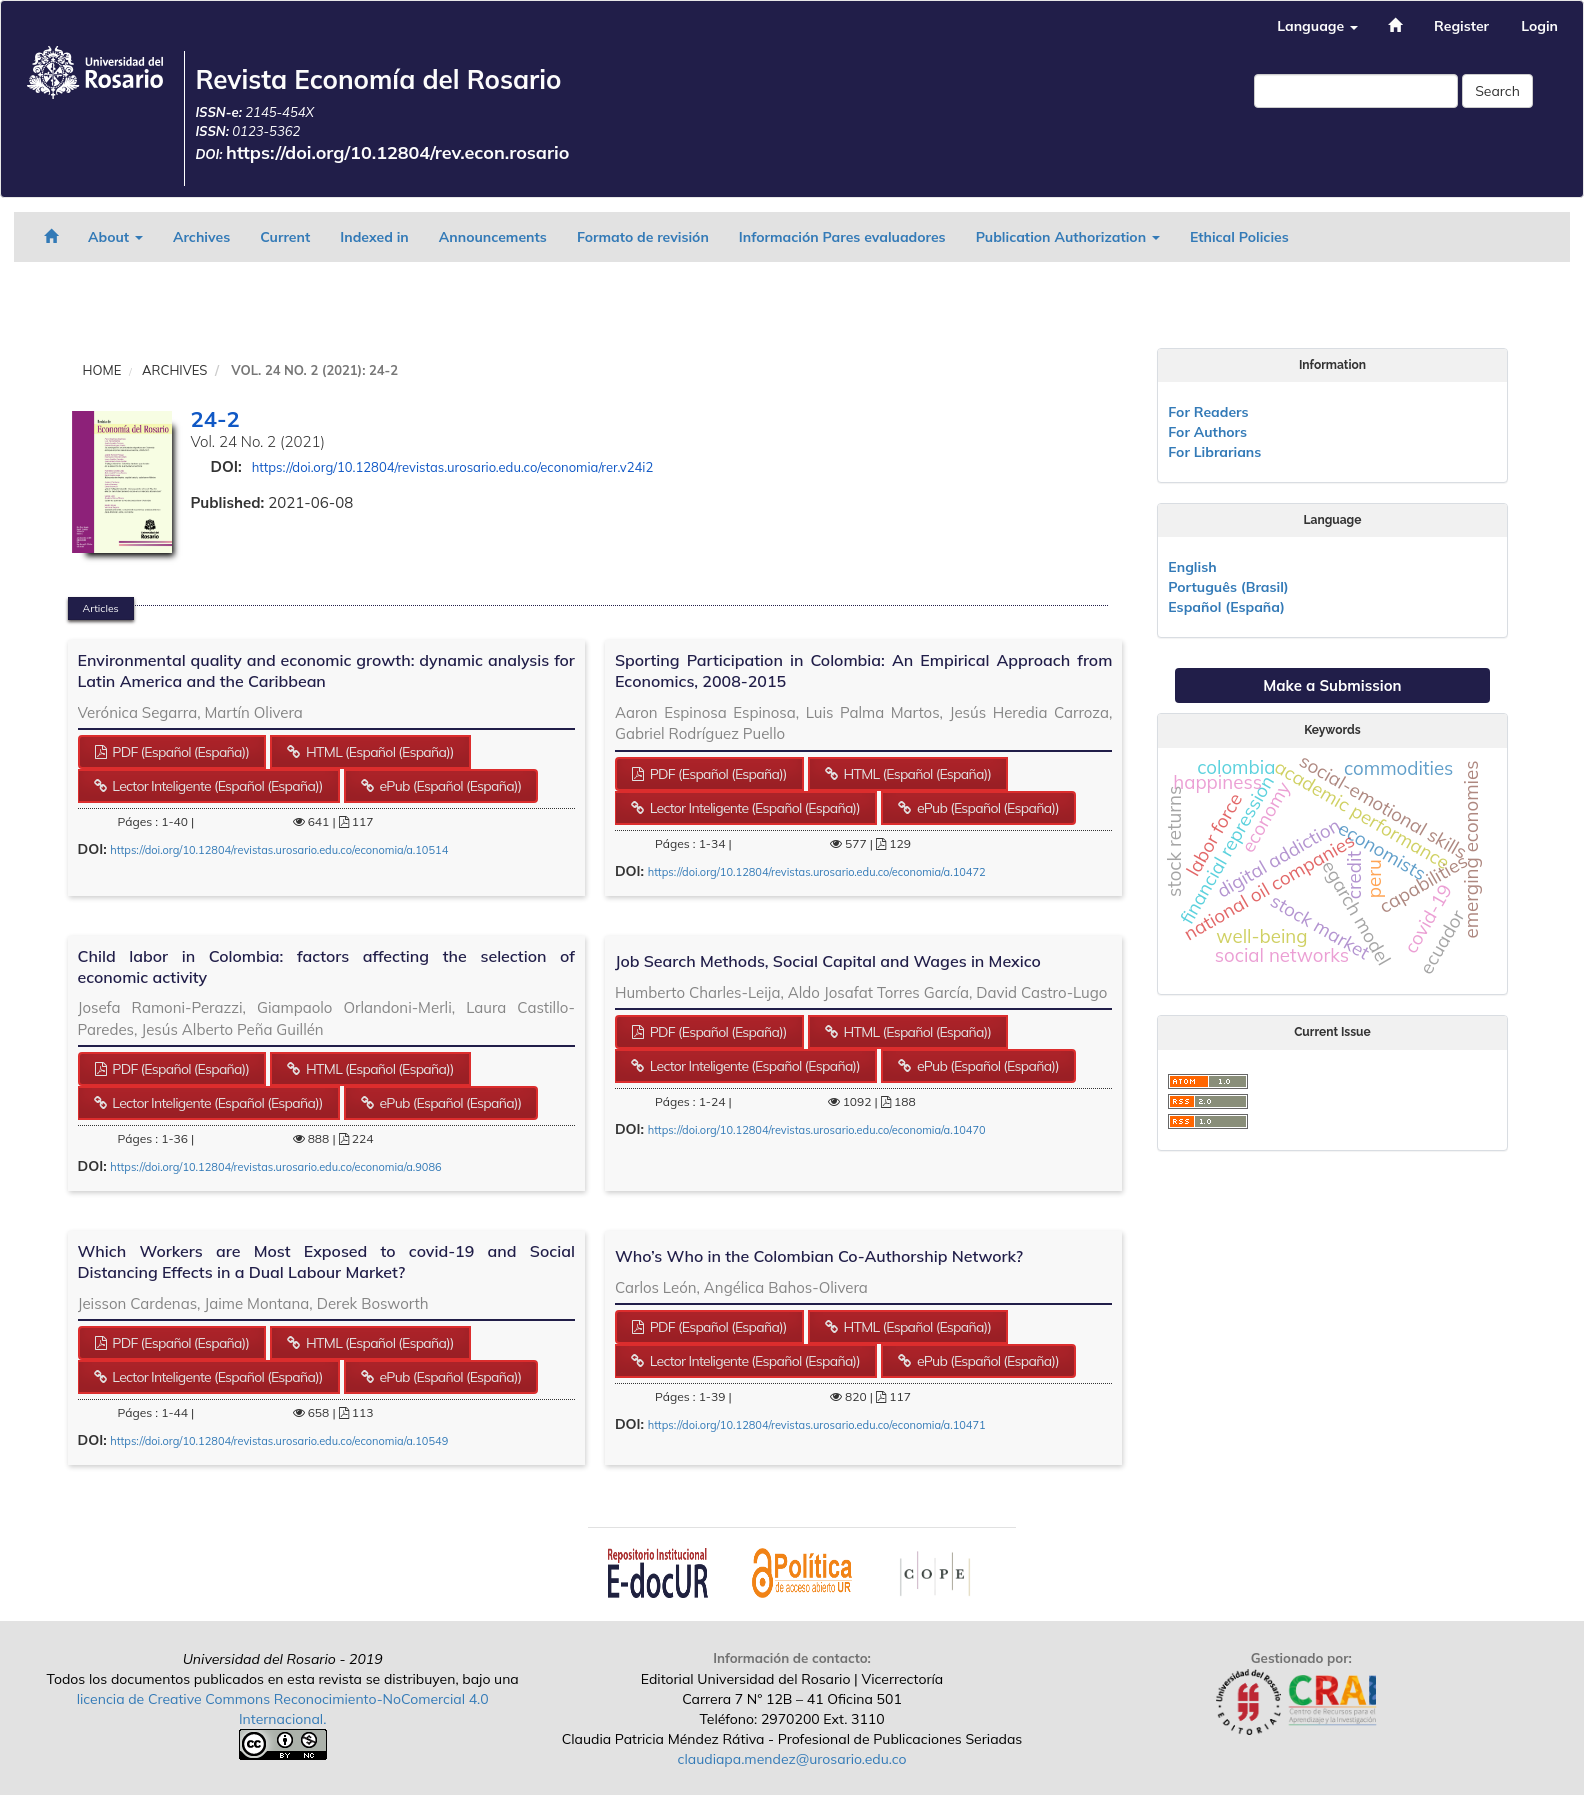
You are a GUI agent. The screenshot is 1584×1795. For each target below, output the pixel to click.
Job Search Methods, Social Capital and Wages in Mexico (828, 961)
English (1192, 567)
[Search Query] (1356, 91)
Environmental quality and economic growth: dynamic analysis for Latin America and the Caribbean (326, 670)
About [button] (115, 237)
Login (1539, 26)
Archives (201, 237)
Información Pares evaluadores (842, 237)
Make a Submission (1332, 685)
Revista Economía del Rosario (378, 79)
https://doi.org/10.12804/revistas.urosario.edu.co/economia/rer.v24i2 (453, 467)
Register (1461, 26)
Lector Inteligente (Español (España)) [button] (215, 786)
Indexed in (374, 237)
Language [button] (1317, 26)
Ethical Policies (1239, 237)
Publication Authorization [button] (1068, 237)
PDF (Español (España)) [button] (179, 752)
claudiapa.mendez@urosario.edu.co (792, 1759)
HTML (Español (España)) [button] (378, 752)
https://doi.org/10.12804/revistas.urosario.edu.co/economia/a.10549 (279, 1441)
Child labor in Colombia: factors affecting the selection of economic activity (326, 966)
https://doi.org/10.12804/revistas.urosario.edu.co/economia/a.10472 (817, 872)
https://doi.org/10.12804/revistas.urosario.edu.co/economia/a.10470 (817, 1130)
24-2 (215, 419)
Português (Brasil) (1228, 587)
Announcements (493, 237)
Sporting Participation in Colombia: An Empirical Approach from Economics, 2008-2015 (863, 670)
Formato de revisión (643, 237)
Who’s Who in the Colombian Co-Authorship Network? (819, 1256)
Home (102, 370)
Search (1497, 91)
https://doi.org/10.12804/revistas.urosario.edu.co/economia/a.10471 (817, 1425)
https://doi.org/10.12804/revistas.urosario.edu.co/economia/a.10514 (279, 850)
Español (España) (1226, 607)
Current (285, 237)
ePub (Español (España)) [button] (449, 786)
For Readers (1208, 412)
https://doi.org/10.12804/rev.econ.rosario (398, 152)
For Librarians (1214, 452)
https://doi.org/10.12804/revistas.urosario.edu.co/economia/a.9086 (275, 1167)
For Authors (1207, 432)
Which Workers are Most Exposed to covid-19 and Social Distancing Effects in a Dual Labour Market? (326, 1261)
